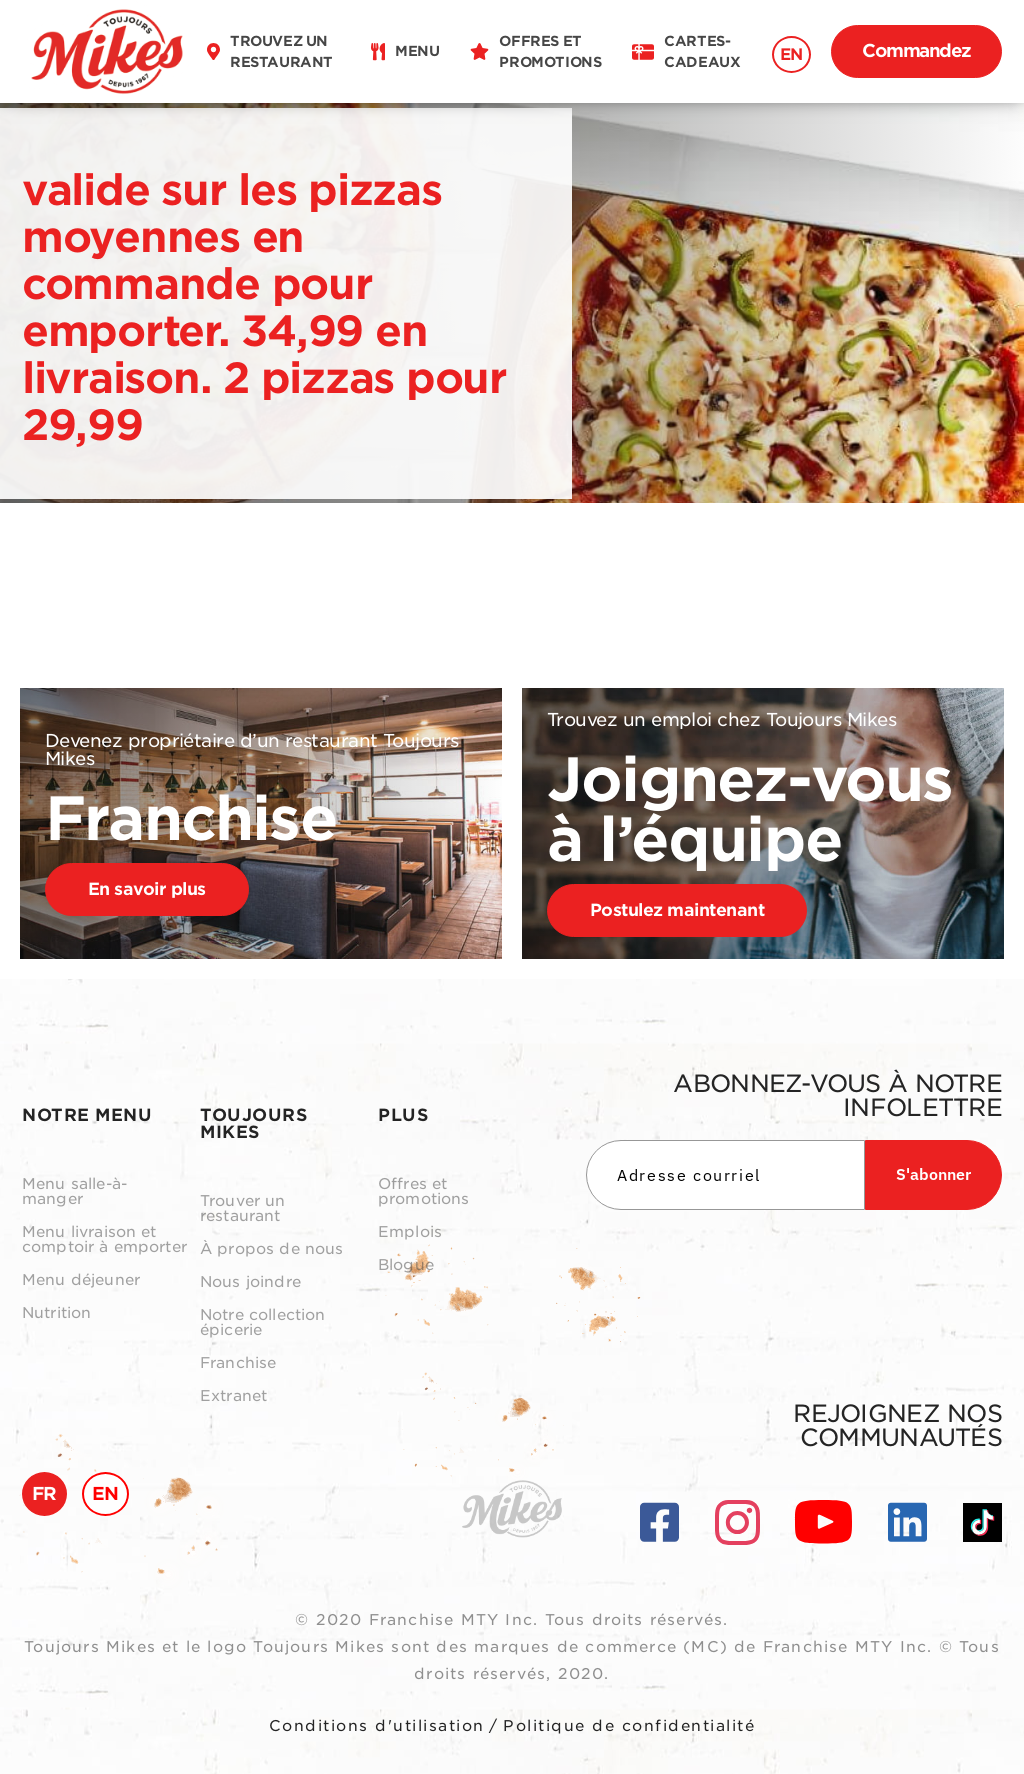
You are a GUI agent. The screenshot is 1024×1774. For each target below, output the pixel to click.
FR (44, 1493)
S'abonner (933, 1174)
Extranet (233, 1396)
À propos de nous (271, 1249)
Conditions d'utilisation (377, 1726)
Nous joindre (250, 1282)
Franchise (238, 1363)
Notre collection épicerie (262, 1323)
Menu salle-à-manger (74, 1192)
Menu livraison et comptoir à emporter (104, 1240)
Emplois (410, 1232)
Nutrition (56, 1313)
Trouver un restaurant (243, 1209)
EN (791, 54)
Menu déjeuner (81, 1280)
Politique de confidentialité (629, 1726)
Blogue (406, 1265)
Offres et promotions (424, 1192)
